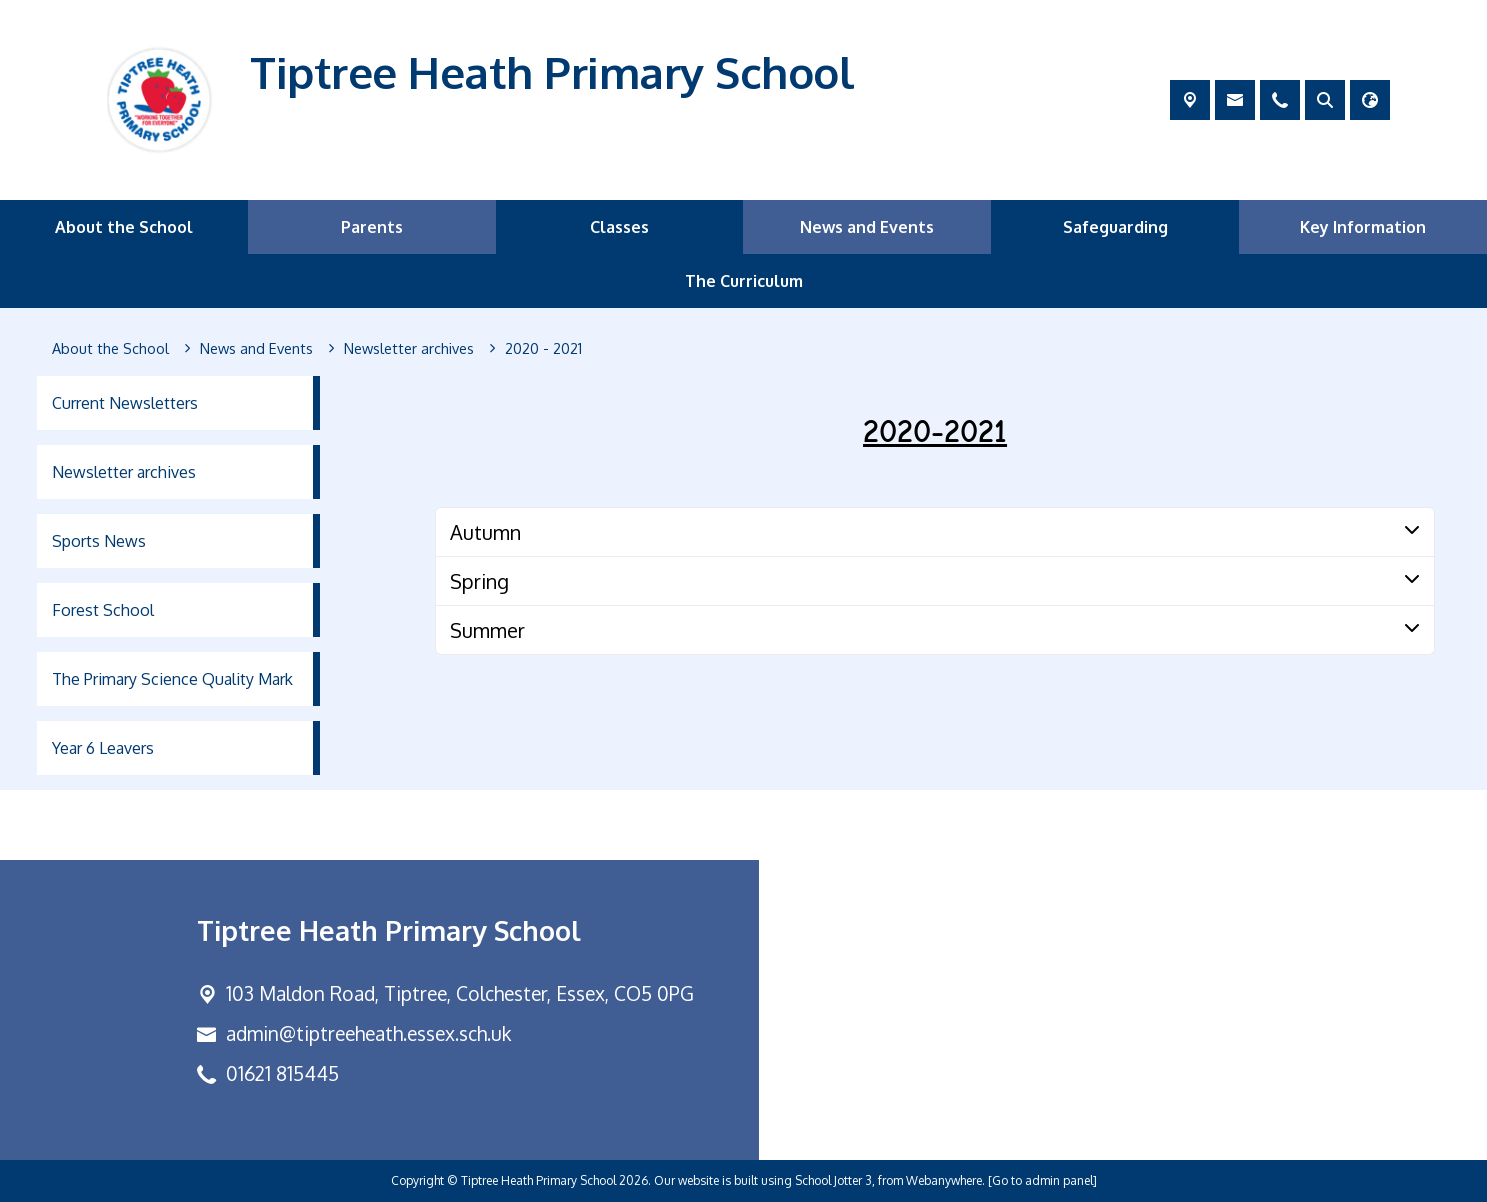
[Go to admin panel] (1042, 1180)
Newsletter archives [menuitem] (124, 472)
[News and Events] (256, 349)
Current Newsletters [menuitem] (125, 403)
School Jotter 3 (833, 1180)
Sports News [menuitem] (99, 541)
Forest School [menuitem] (103, 610)
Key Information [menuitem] (1363, 227)
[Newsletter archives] (409, 349)
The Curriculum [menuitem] (744, 281)
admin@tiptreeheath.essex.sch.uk (368, 1033)
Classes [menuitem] (619, 227)
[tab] (935, 532)
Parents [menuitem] (372, 227)
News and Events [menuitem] (867, 227)
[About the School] (110, 349)
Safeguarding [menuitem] (1115, 227)
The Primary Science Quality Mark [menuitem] (172, 679)
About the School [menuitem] (124, 227)
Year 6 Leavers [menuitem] (103, 748)
